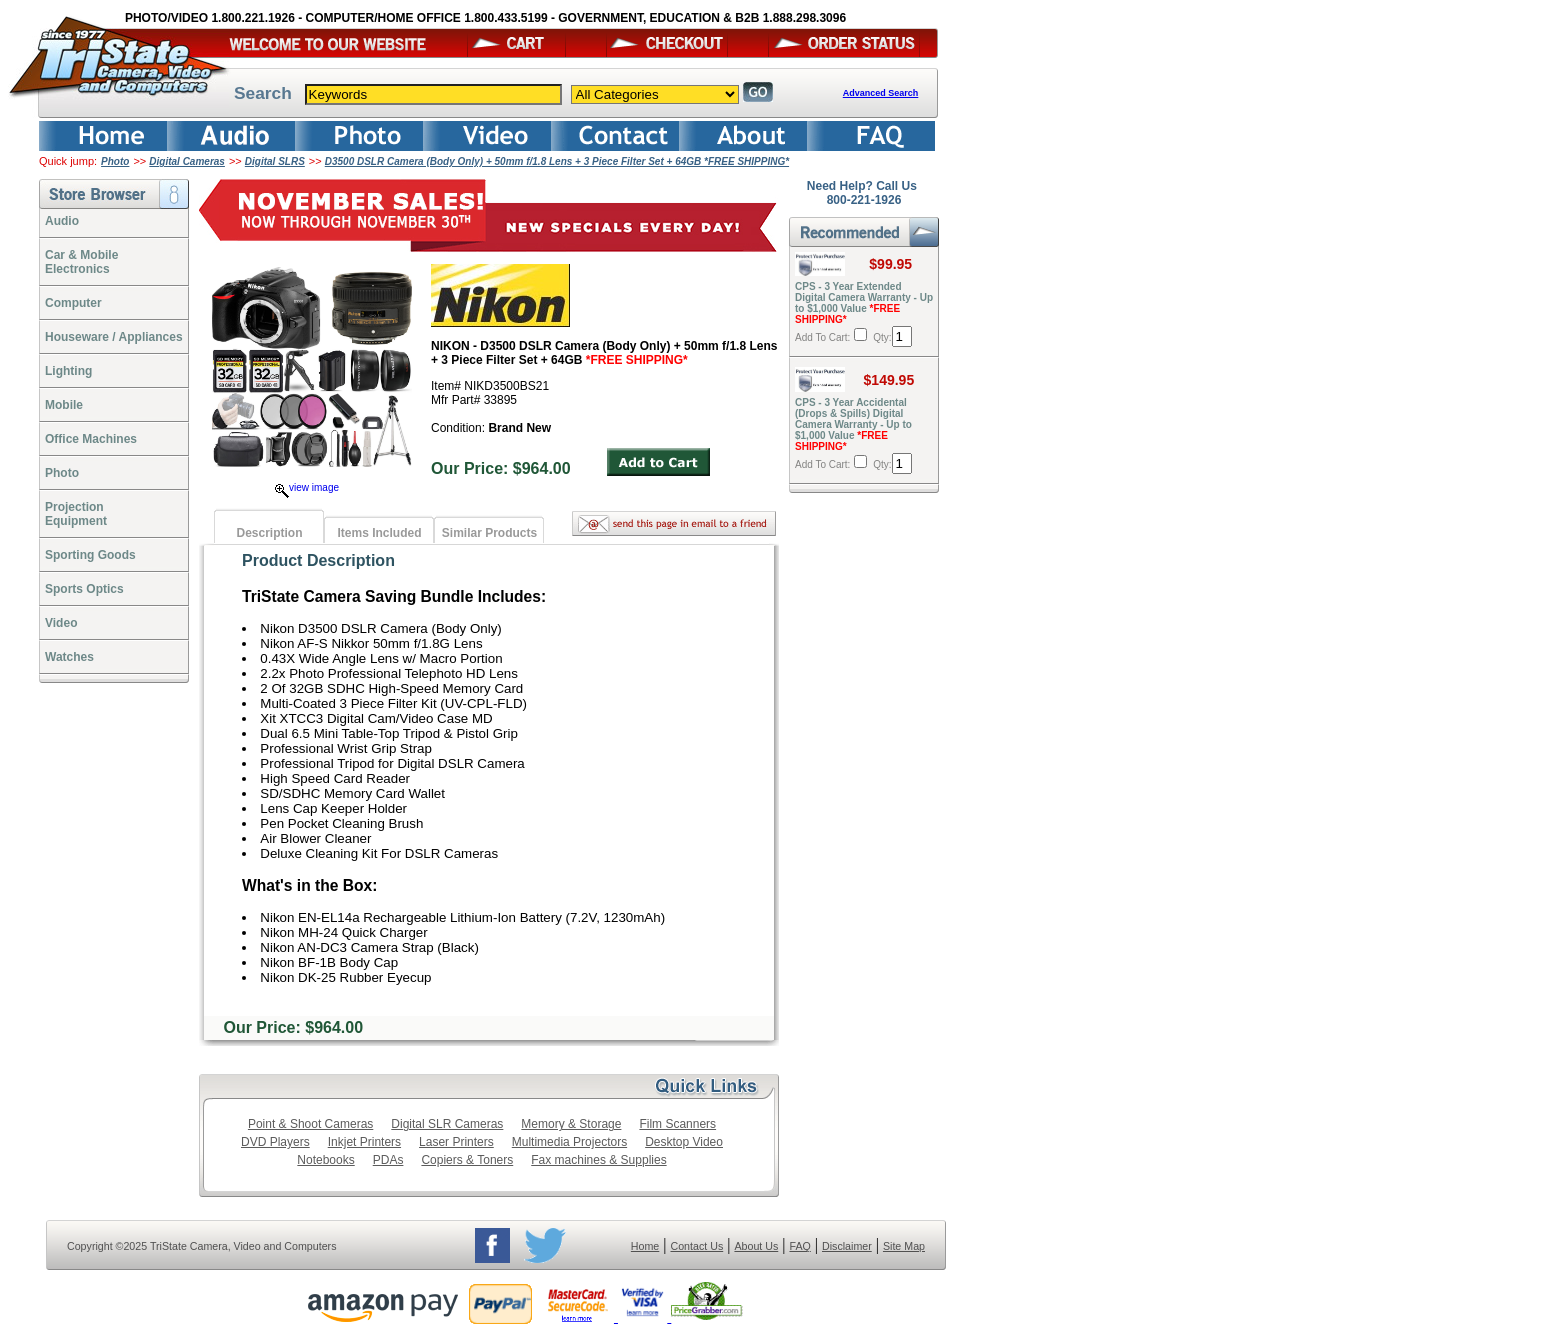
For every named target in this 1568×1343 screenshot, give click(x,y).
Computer (73, 303)
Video (61, 623)
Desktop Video (684, 1142)
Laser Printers (456, 1142)
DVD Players (275, 1142)
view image (307, 487)
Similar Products (489, 533)
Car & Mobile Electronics (81, 262)
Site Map (904, 1246)
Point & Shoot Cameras (310, 1124)
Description (269, 533)
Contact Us (697, 1246)
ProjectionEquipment (76, 514)
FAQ (799, 1246)
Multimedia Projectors (569, 1142)
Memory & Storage (571, 1124)
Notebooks (325, 1160)
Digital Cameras (187, 161)
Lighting (68, 371)
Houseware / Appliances (114, 337)
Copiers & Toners (467, 1160)
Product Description (318, 560)
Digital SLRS (275, 161)
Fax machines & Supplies (598, 1160)
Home (645, 1246)
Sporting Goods (90, 555)
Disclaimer (847, 1246)
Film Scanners (677, 1124)
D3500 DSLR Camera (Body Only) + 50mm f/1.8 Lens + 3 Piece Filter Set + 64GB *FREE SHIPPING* (557, 161)
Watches (69, 657)
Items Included (379, 533)
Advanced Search (881, 93)
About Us (756, 1246)
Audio (62, 221)
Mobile (64, 405)
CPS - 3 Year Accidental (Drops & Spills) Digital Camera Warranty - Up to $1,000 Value (853, 424)
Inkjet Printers (364, 1142)
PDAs (388, 1160)
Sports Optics (84, 589)
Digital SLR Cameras (447, 1124)
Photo (115, 161)
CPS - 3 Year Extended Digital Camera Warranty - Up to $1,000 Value (864, 303)
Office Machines (91, 439)
